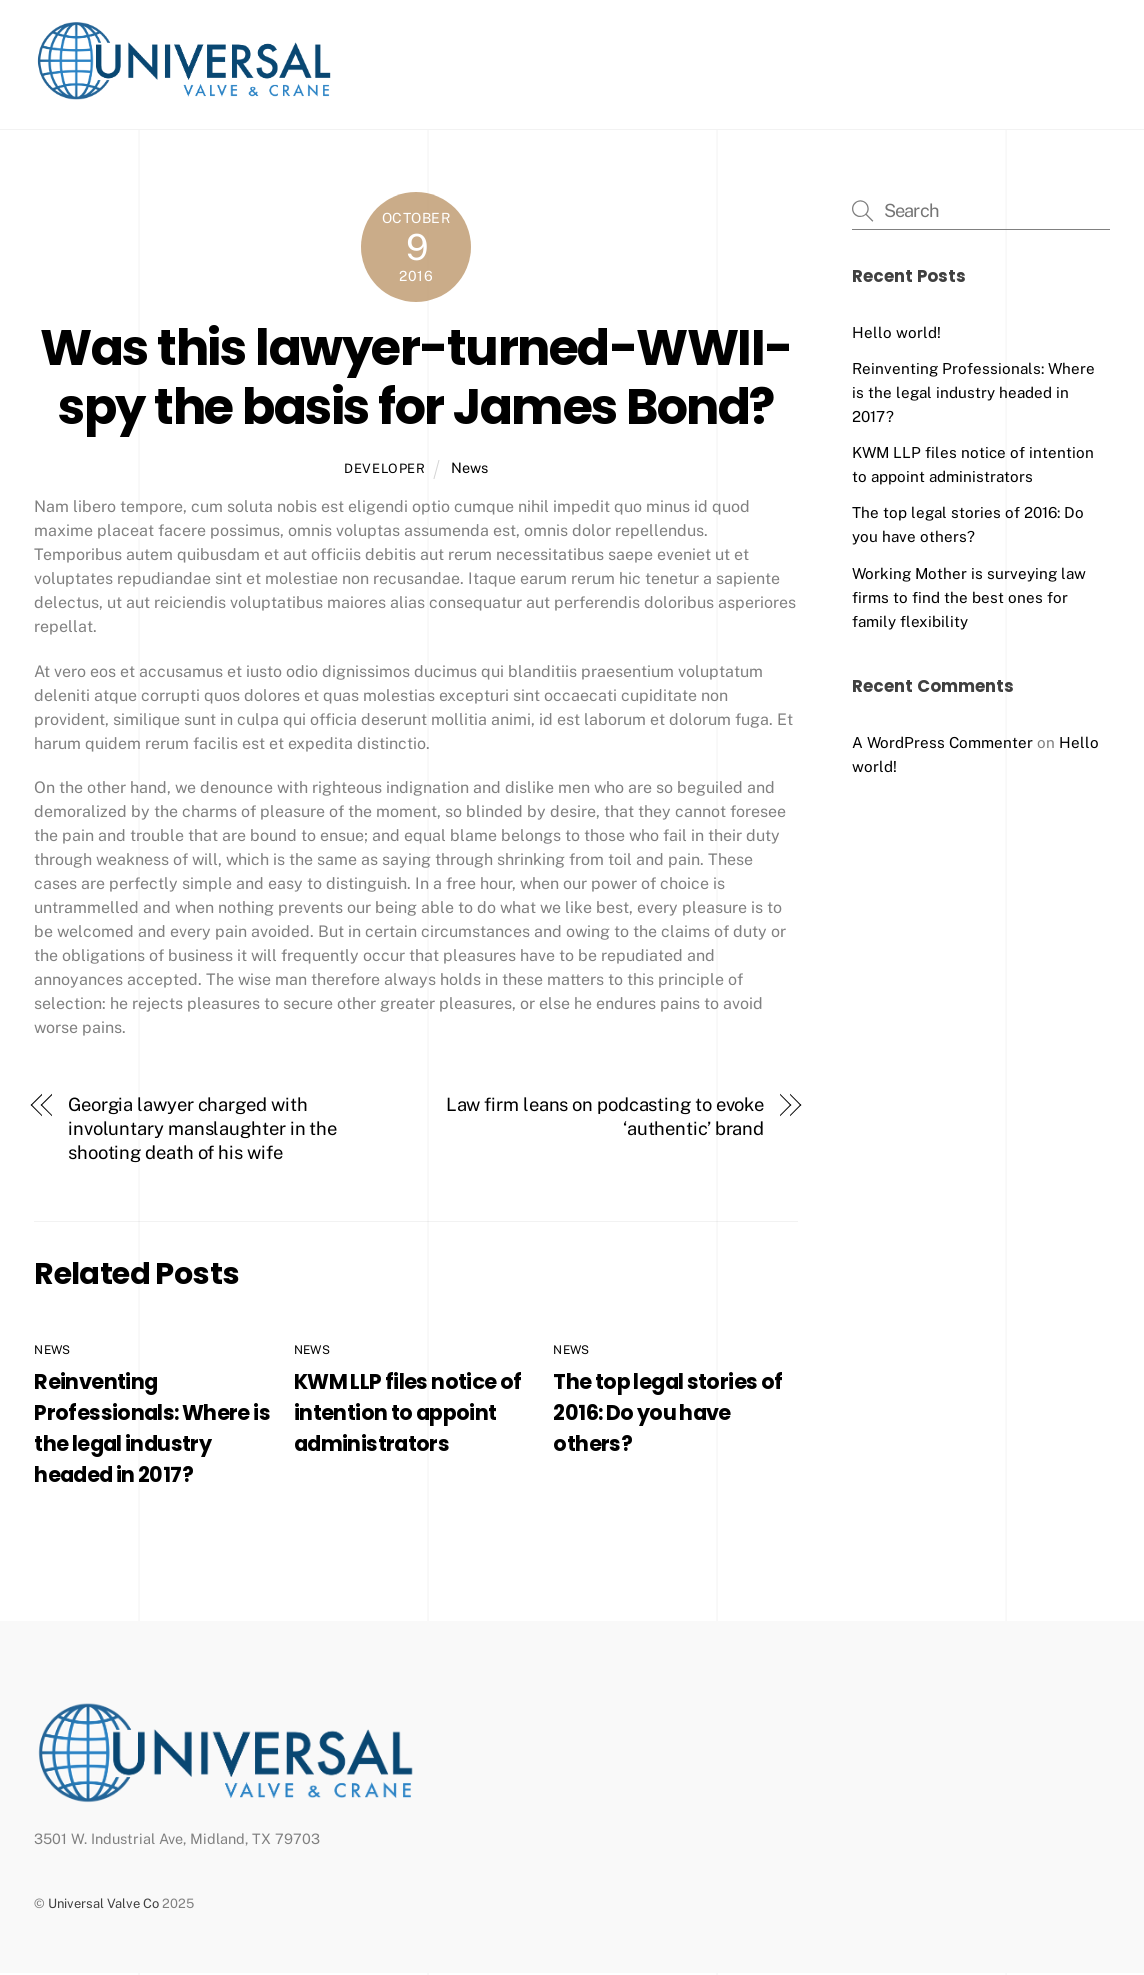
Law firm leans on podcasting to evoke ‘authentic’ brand (605, 1118)
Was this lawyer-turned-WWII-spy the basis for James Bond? (415, 378)
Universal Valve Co (103, 1905)
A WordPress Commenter (942, 743)
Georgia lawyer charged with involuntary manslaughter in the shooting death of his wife (202, 1130)
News (469, 469)
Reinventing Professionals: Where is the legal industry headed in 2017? (973, 394)
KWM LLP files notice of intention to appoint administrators (408, 1414)
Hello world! (896, 334)
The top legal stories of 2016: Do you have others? (667, 1414)
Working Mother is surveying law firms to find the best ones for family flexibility (969, 598)
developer (385, 470)
